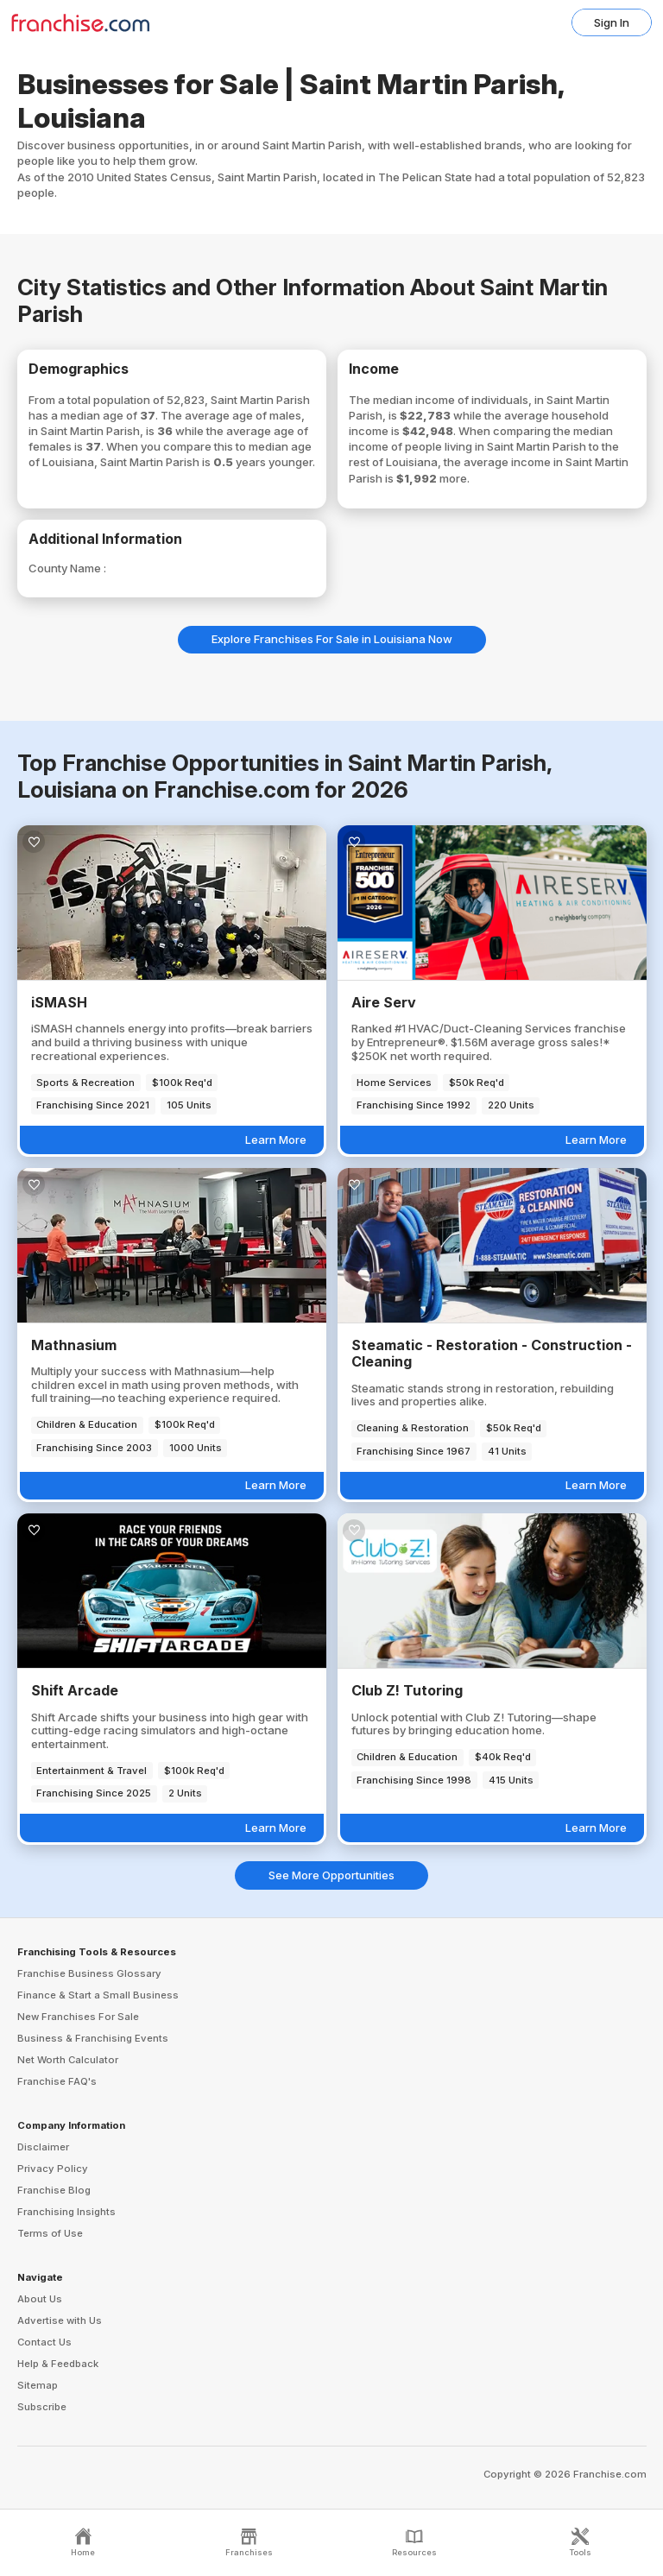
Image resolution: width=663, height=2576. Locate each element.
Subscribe (41, 2407)
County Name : (67, 568)
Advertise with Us (59, 2320)
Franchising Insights (66, 2212)
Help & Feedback (57, 2364)
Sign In (611, 22)
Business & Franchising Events (92, 2038)
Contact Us (44, 2342)
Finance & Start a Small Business (98, 1995)
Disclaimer (43, 2147)
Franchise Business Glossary (89, 1973)
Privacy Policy (52, 2168)
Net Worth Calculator (67, 2060)
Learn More (275, 1139)
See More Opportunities (331, 1875)
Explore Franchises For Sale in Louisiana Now (332, 639)
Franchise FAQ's (57, 2081)
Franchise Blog (54, 2190)
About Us (39, 2299)
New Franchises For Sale (78, 2017)
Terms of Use (50, 2233)
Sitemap (37, 2385)
